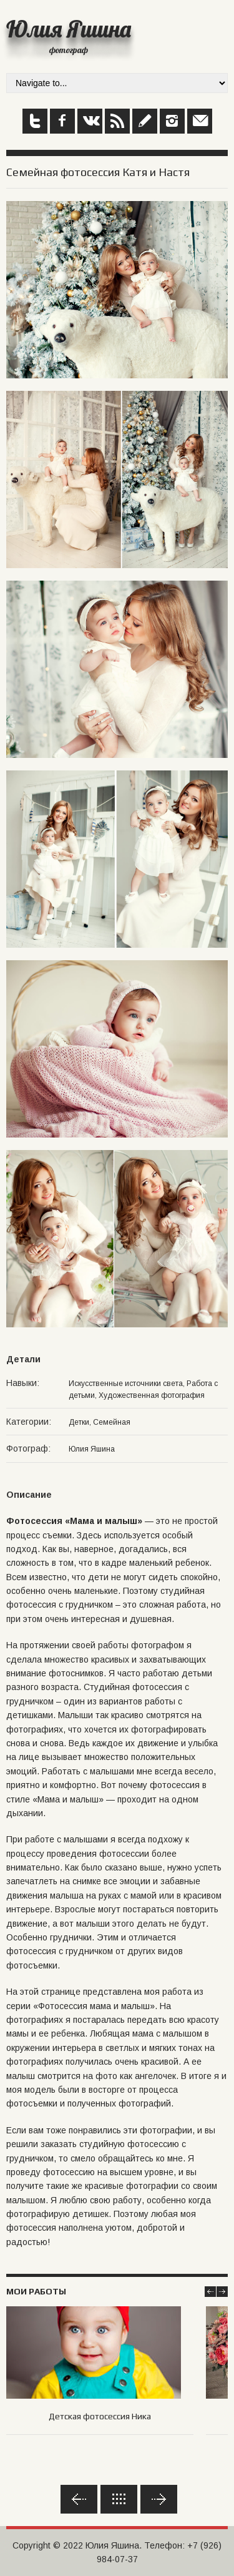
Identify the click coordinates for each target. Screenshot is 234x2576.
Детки (79, 1422)
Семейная (111, 1422)
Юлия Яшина (68, 29)
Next (222, 2291)
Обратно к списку (118, 2499)
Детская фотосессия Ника (100, 2416)
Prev (210, 2291)
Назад (79, 2499)
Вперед (158, 2499)
